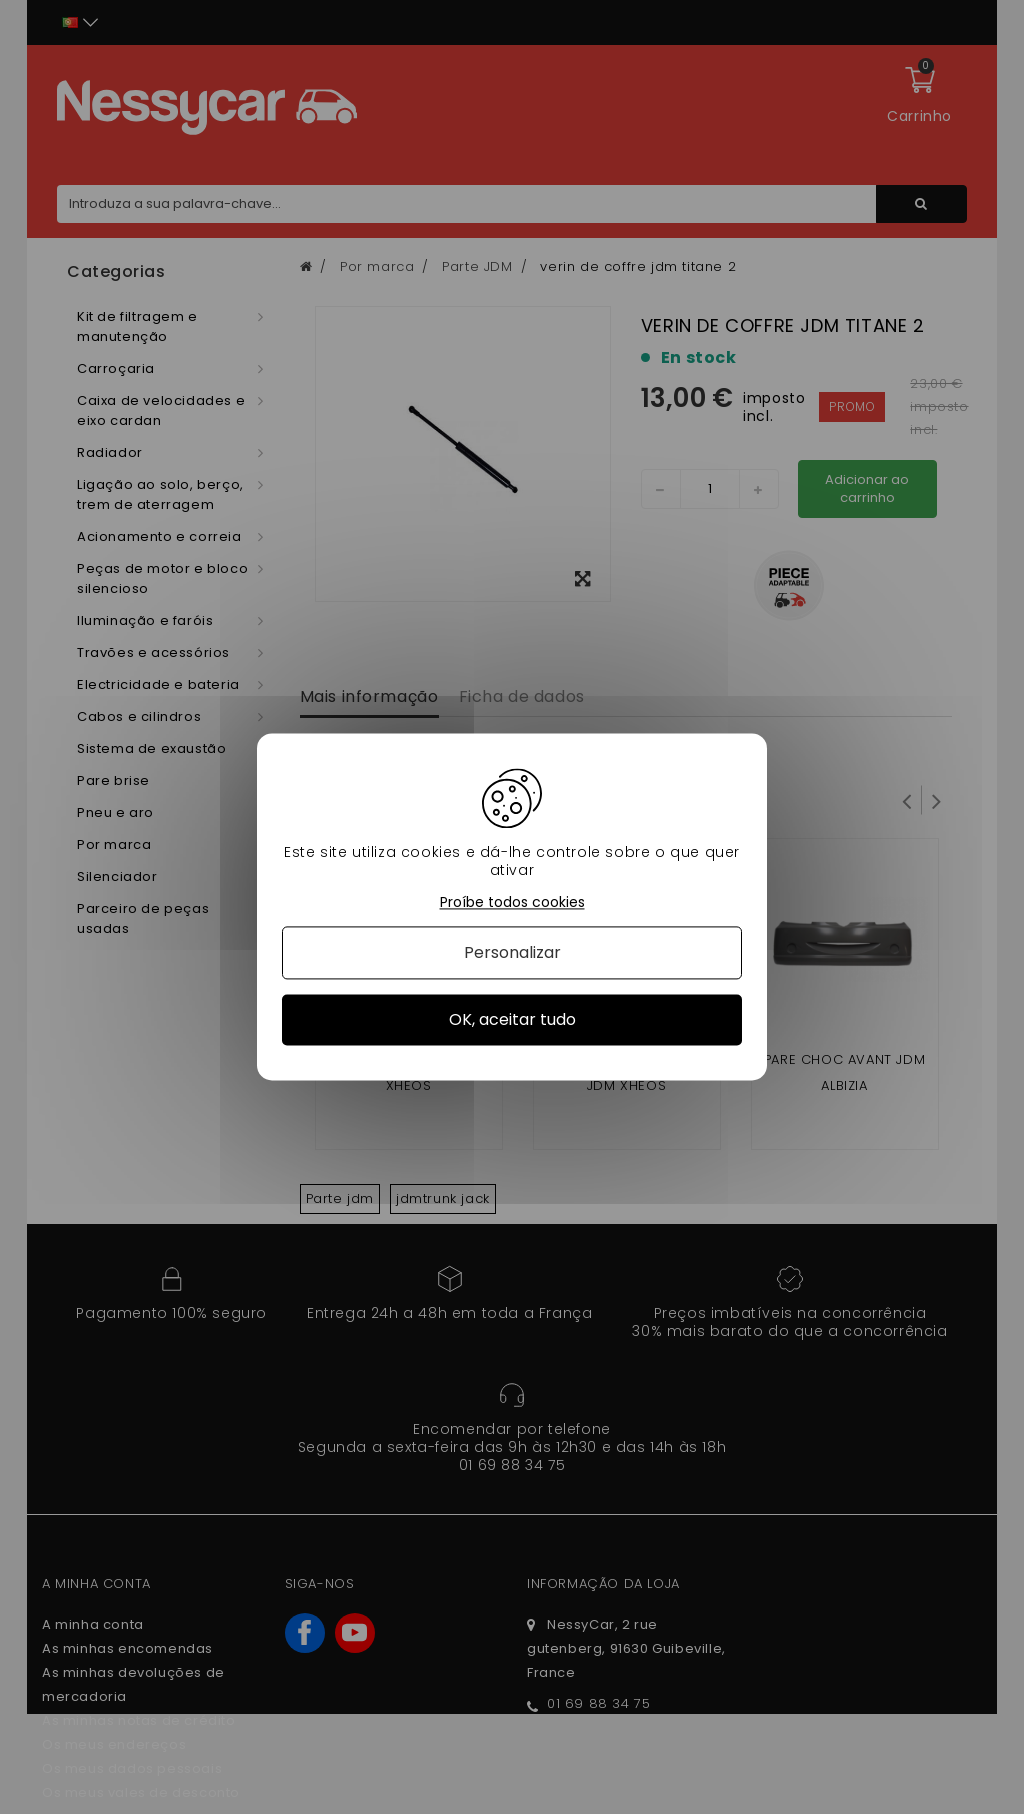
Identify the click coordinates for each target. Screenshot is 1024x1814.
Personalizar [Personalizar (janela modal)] (512, 952)
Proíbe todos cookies (512, 902)
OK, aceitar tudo (512, 1019)
